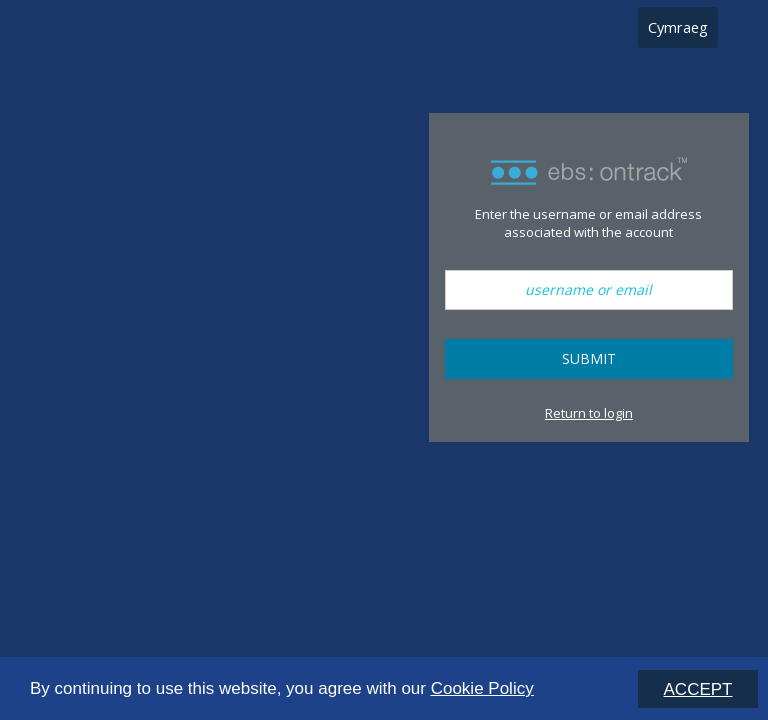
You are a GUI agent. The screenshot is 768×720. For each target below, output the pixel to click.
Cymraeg (678, 27)
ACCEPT (698, 689)
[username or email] (589, 290)
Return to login (589, 413)
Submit (589, 358)
